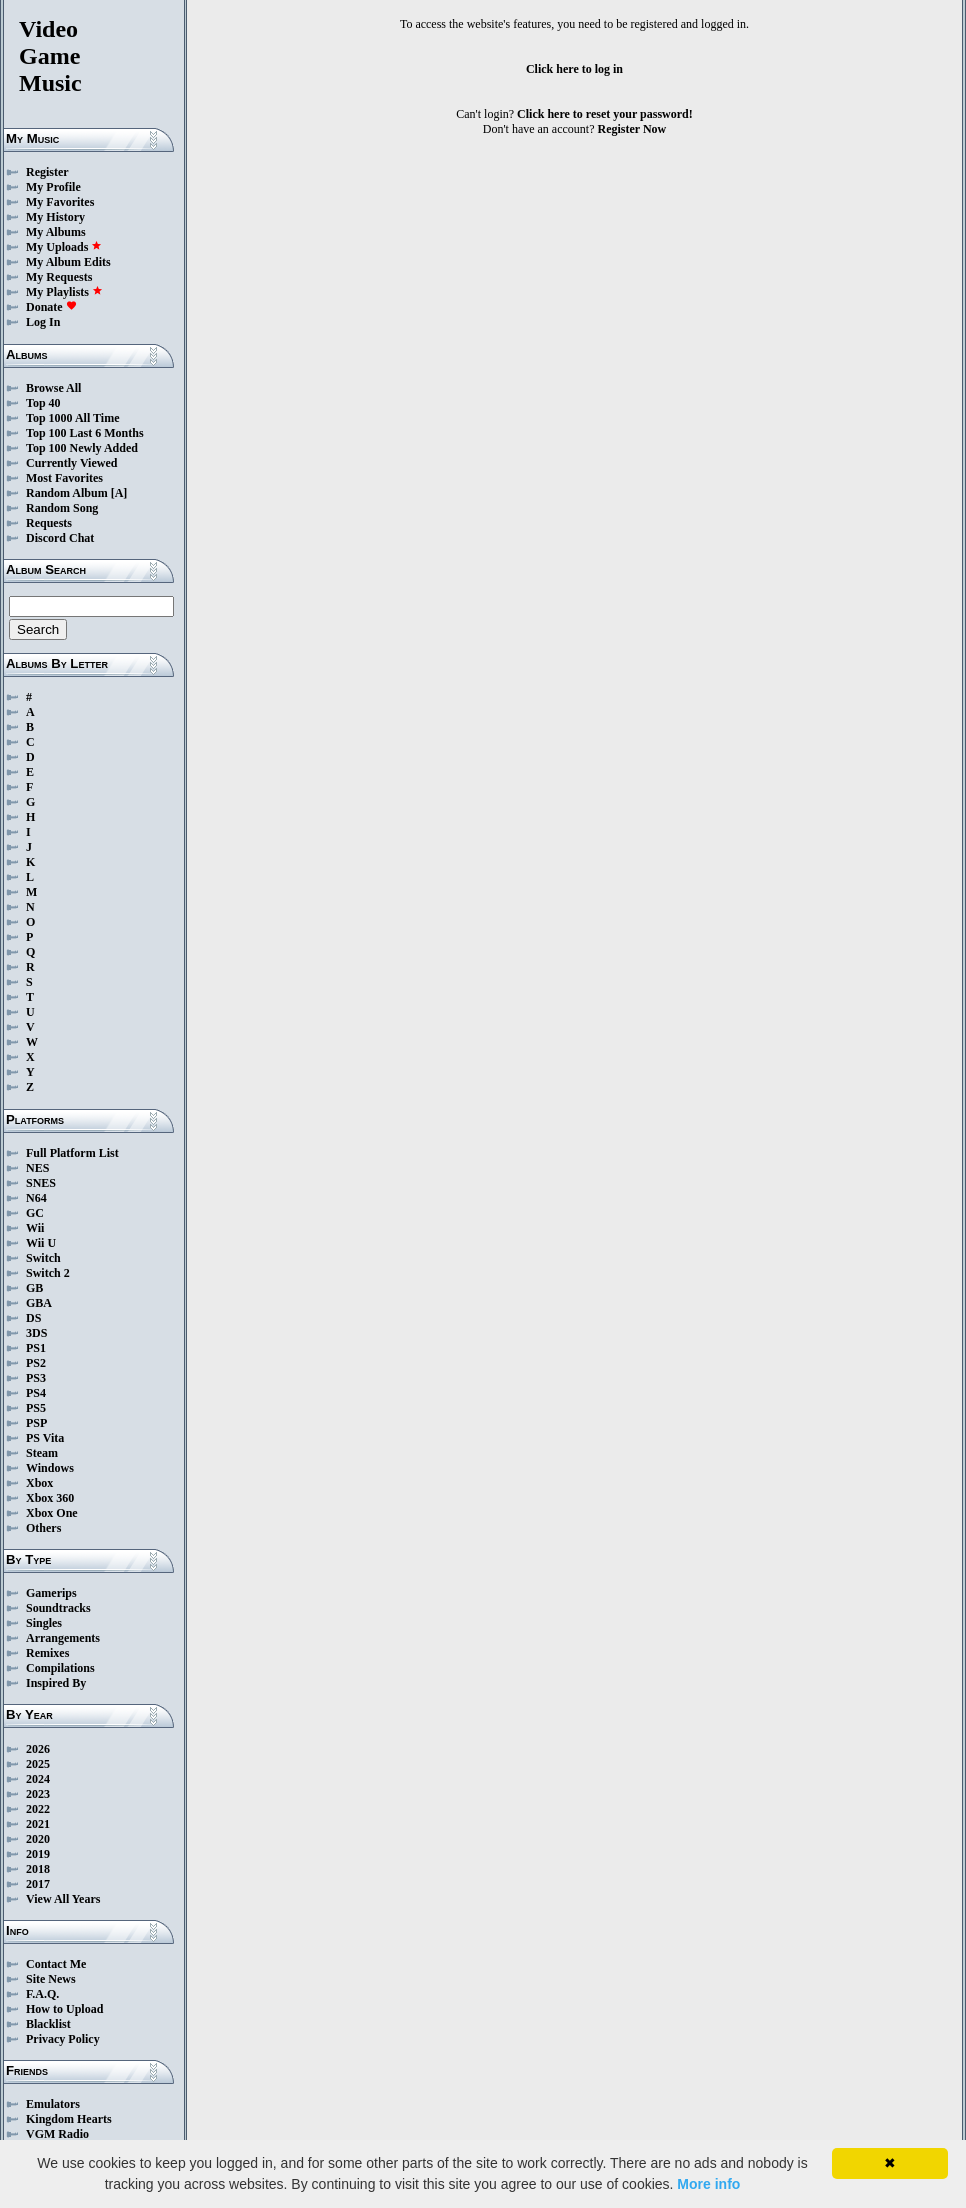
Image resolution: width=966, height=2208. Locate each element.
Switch (43, 1258)
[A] (119, 493)
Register (47, 172)
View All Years (63, 1899)
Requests (49, 523)
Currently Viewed (71, 463)
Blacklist (48, 2024)
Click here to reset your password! (605, 114)
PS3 (36, 1378)
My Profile (53, 187)
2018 (38, 1869)
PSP (36, 1423)
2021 (38, 1824)
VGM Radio (57, 2134)
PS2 (36, 1363)
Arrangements (63, 1638)
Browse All (53, 388)
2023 (38, 1794)
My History (55, 217)
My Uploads (64, 247)
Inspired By (56, 1683)
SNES (41, 1183)
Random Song (62, 508)
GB (34, 1288)
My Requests (59, 277)
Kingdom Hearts (69, 2119)
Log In (43, 322)
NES (37, 1168)
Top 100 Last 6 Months (85, 433)
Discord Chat (60, 538)
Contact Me (56, 1964)
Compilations (60, 1668)
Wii (35, 1228)
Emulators (53, 2104)
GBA (39, 1303)
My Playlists (64, 292)
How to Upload (64, 2009)
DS (33, 1318)
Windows (50, 1468)
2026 (38, 1749)
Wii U (41, 1243)
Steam (42, 1453)
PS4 (36, 1393)
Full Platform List (72, 1153)
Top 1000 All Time (72, 418)
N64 (36, 1198)
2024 (38, 1779)
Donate (51, 307)
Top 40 (43, 403)
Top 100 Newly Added (82, 448)
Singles (44, 1623)
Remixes (47, 1653)
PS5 (36, 1408)
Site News (51, 1979)
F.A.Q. (42, 1994)
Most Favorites (64, 478)
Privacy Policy (63, 2039)
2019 (38, 1854)
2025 (38, 1764)
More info (708, 2184)
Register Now (632, 129)
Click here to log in (574, 69)
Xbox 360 (50, 1498)
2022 (38, 1809)
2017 (38, 1884)
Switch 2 (48, 1273)
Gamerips (51, 1593)
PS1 (36, 1348)
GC (35, 1213)
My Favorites (60, 202)
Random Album (67, 493)
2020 (38, 1839)
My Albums (56, 232)
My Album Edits (68, 262)
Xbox (39, 1483)
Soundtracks (58, 1608)
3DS (36, 1333)
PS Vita (45, 1438)
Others (43, 1528)
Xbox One (52, 1513)
